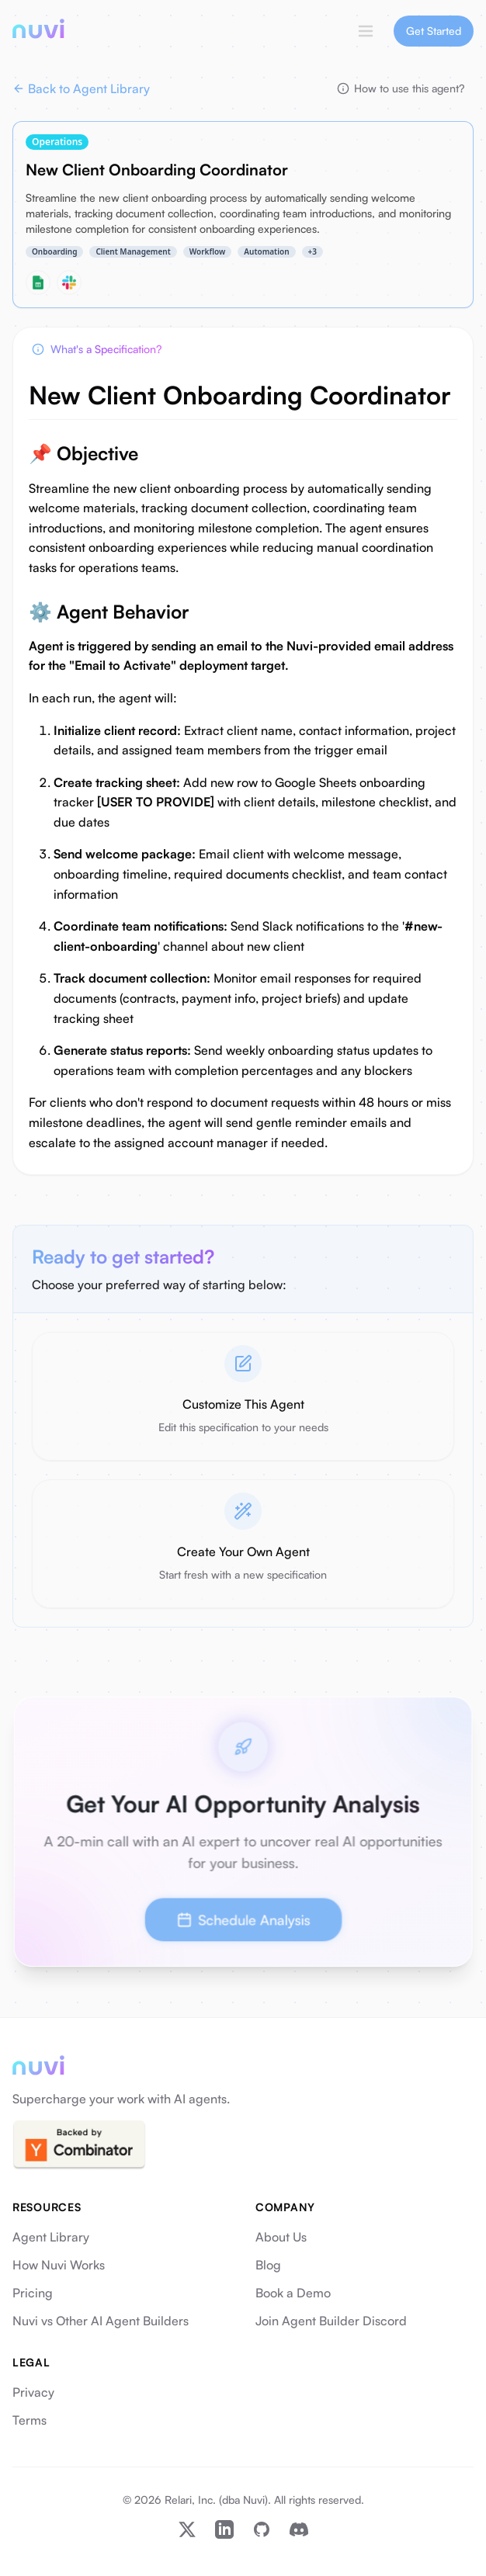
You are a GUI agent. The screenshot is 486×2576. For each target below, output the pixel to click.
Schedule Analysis (243, 1916)
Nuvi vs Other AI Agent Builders (100, 2320)
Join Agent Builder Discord (331, 2320)
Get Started (433, 30)
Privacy (33, 2392)
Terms (29, 2420)
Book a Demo (293, 2292)
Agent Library (50, 2237)
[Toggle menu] (365, 31)
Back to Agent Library (81, 88)
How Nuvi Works (58, 2265)
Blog (268, 2265)
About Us (281, 2237)
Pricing (32, 2292)
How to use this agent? (400, 88)
